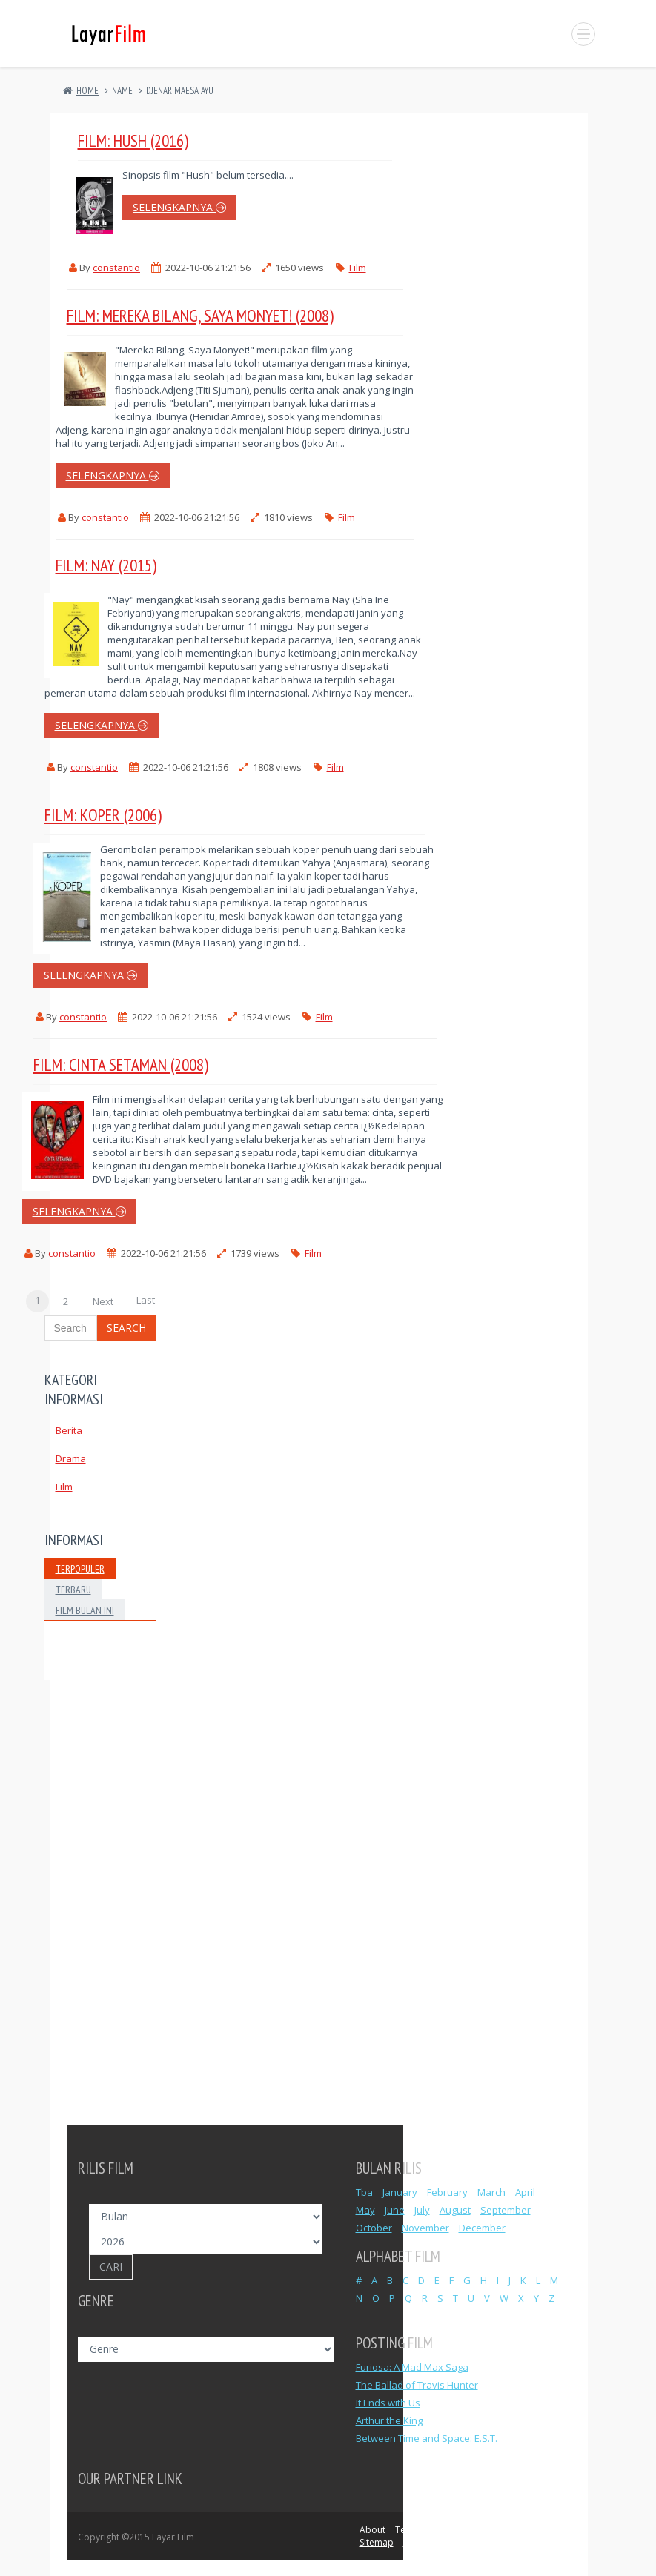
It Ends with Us (388, 2402)
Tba (364, 2192)
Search (126, 1328)
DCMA (510, 2529)
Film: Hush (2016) (133, 140)
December (482, 2227)
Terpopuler (80, 1569)
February (447, 2192)
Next (103, 1301)
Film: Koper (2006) (103, 815)
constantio (116, 267)
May (365, 2210)
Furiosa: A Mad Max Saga (412, 2367)
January (399, 2192)
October (374, 2227)
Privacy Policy (459, 2529)
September (505, 2210)
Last (145, 1300)
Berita (69, 1430)
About (372, 2529)
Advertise (423, 2542)
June (395, 2210)
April (525, 2192)
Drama (71, 1458)
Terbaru (73, 1589)
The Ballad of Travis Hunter (417, 2384)
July (422, 2210)
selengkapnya (179, 207)
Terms (408, 2529)
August (455, 2210)
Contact (549, 2529)
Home (87, 90)
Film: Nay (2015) (106, 565)
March (491, 2192)
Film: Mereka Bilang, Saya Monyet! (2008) (200, 315)
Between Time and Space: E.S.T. (426, 2438)
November (425, 2227)
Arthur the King (389, 2420)
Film (357, 267)
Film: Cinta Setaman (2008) (120, 1064)
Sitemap (377, 2542)
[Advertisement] (100, 1902)
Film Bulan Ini (85, 1610)
